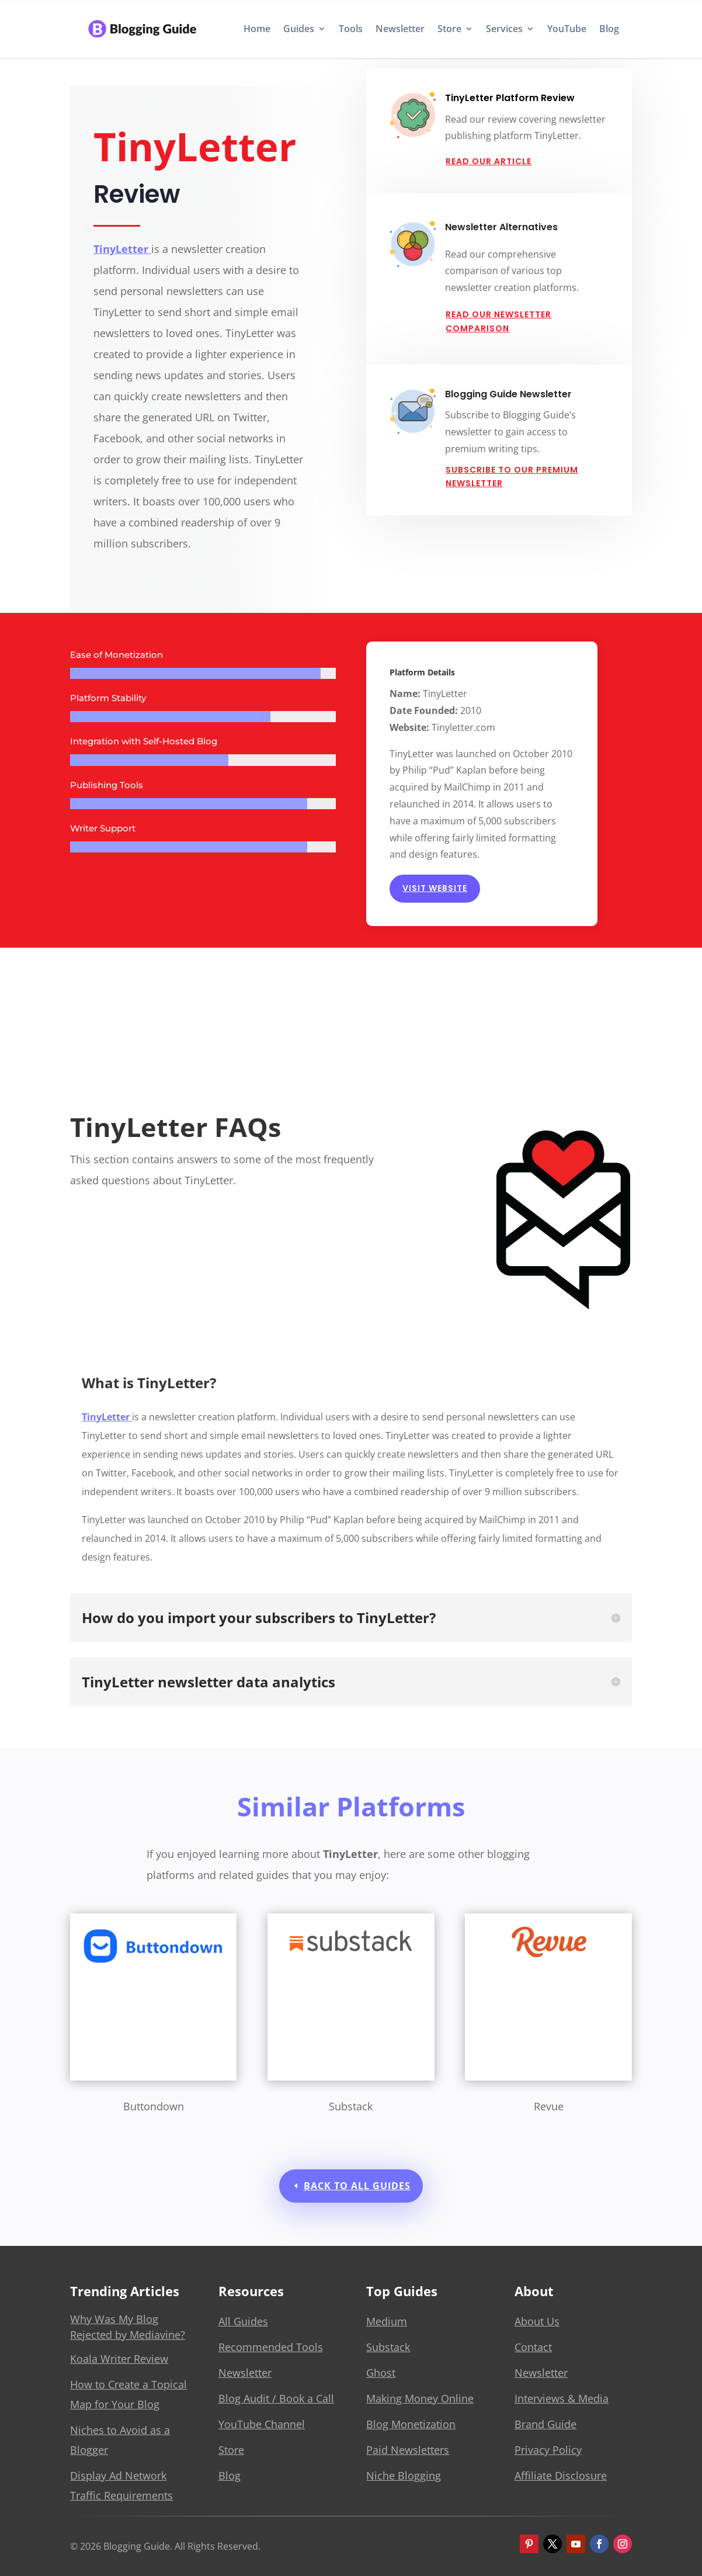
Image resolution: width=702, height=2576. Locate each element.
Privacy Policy (548, 2450)
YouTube (566, 28)
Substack (388, 2347)
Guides (298, 28)
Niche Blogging (403, 2475)
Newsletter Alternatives (501, 227)
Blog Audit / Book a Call (276, 2398)
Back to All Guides (357, 2185)
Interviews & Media (562, 2398)
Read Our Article (488, 161)
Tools (351, 28)
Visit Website (434, 888)
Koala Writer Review (119, 2359)
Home (257, 28)
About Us (537, 2321)
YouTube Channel (261, 2424)
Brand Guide (545, 2424)
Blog (609, 28)
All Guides (243, 2321)
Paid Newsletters (407, 2450)
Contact (533, 2347)
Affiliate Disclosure (561, 2475)
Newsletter (400, 28)
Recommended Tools (270, 2347)
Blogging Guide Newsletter (508, 394)
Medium (386, 2321)
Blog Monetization (411, 2424)
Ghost (380, 2373)
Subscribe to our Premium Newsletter (512, 477)
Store (449, 28)
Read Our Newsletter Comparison (498, 321)
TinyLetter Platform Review (510, 98)
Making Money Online (420, 2398)
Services (504, 28)
